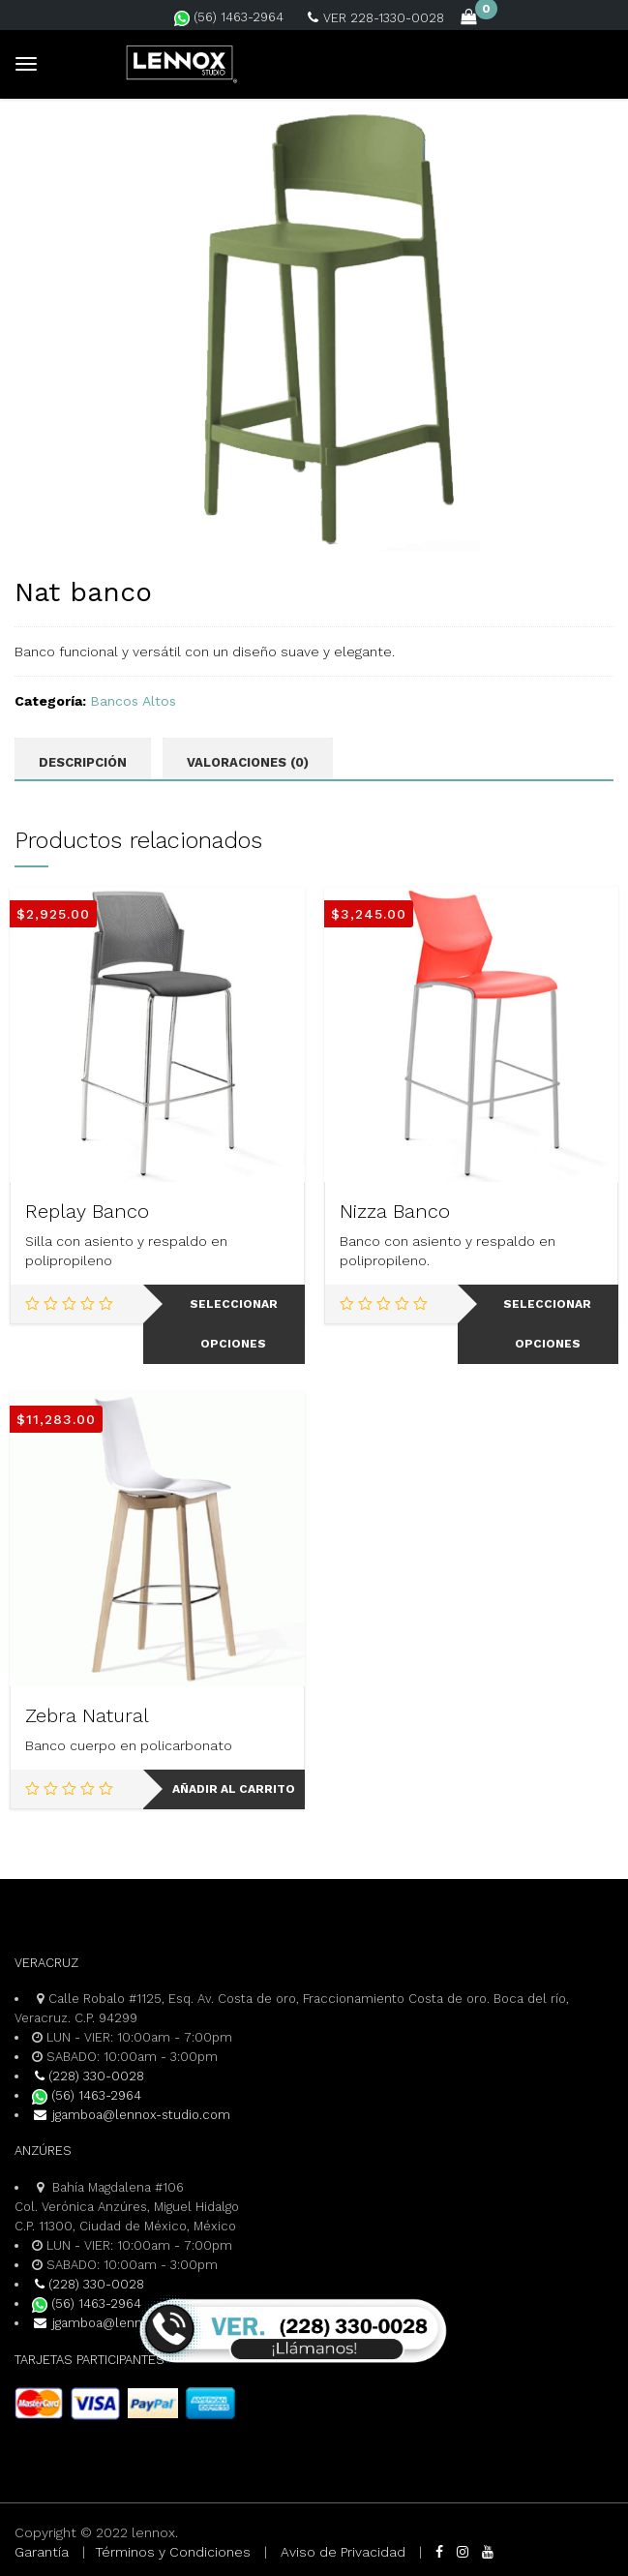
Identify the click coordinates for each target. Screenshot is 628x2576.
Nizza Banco (395, 1211)
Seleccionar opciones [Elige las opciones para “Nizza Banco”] (547, 1323)
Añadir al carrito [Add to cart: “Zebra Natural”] (233, 1789)
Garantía (42, 2552)
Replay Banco (87, 1211)
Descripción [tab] (83, 762)
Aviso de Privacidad (343, 2552)
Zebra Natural (87, 1715)
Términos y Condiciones (173, 2552)
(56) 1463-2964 (229, 17)
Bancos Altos (133, 701)
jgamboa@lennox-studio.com (131, 2114)
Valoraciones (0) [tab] (248, 762)
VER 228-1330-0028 (376, 18)
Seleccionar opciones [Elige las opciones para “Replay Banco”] (234, 1323)
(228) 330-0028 (88, 2076)
